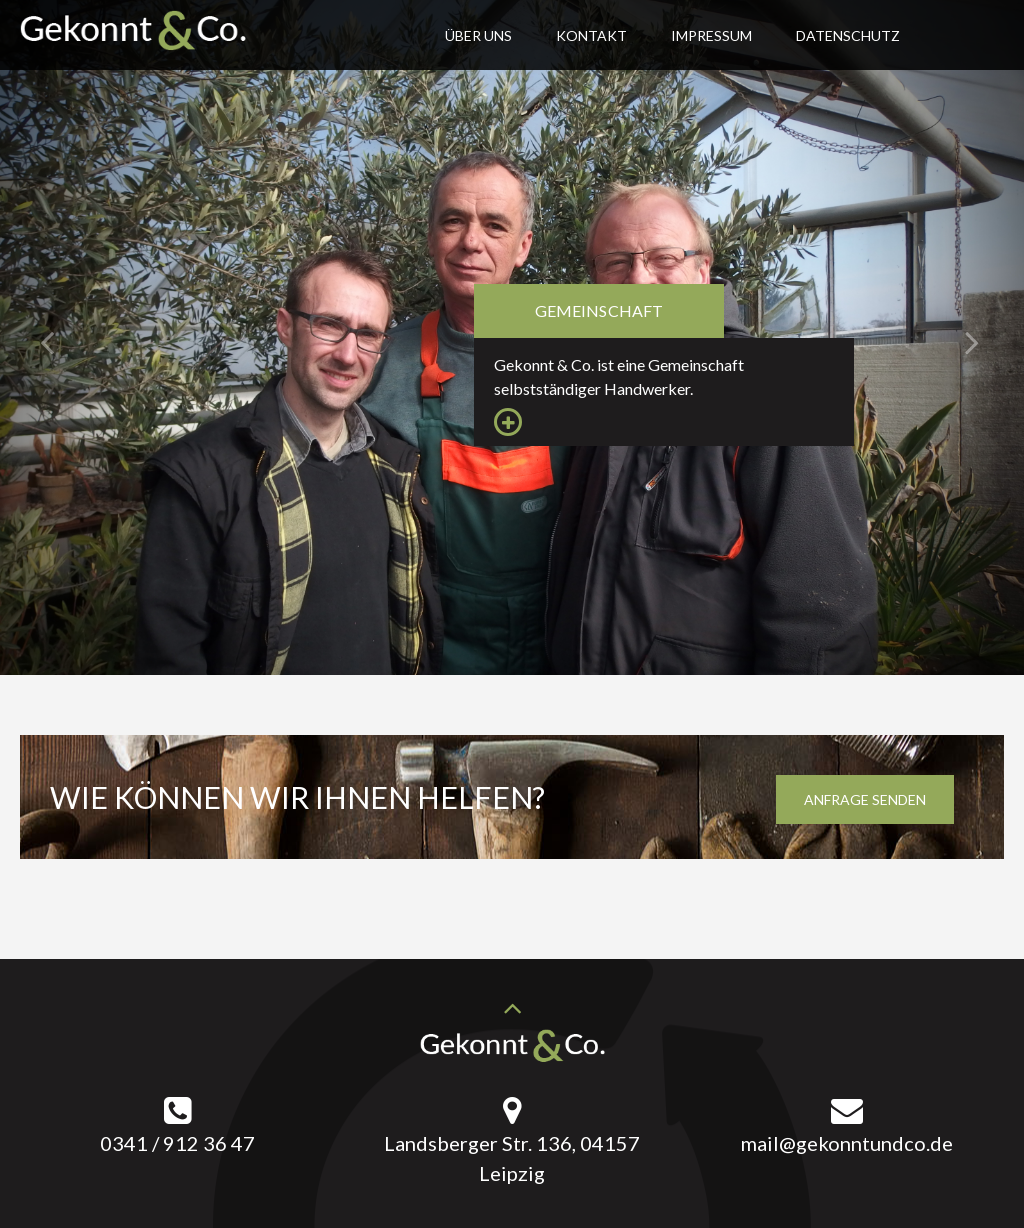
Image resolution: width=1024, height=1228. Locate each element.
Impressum (711, 35)
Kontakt (591, 35)
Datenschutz (848, 35)
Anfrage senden (865, 799)
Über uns (478, 35)
